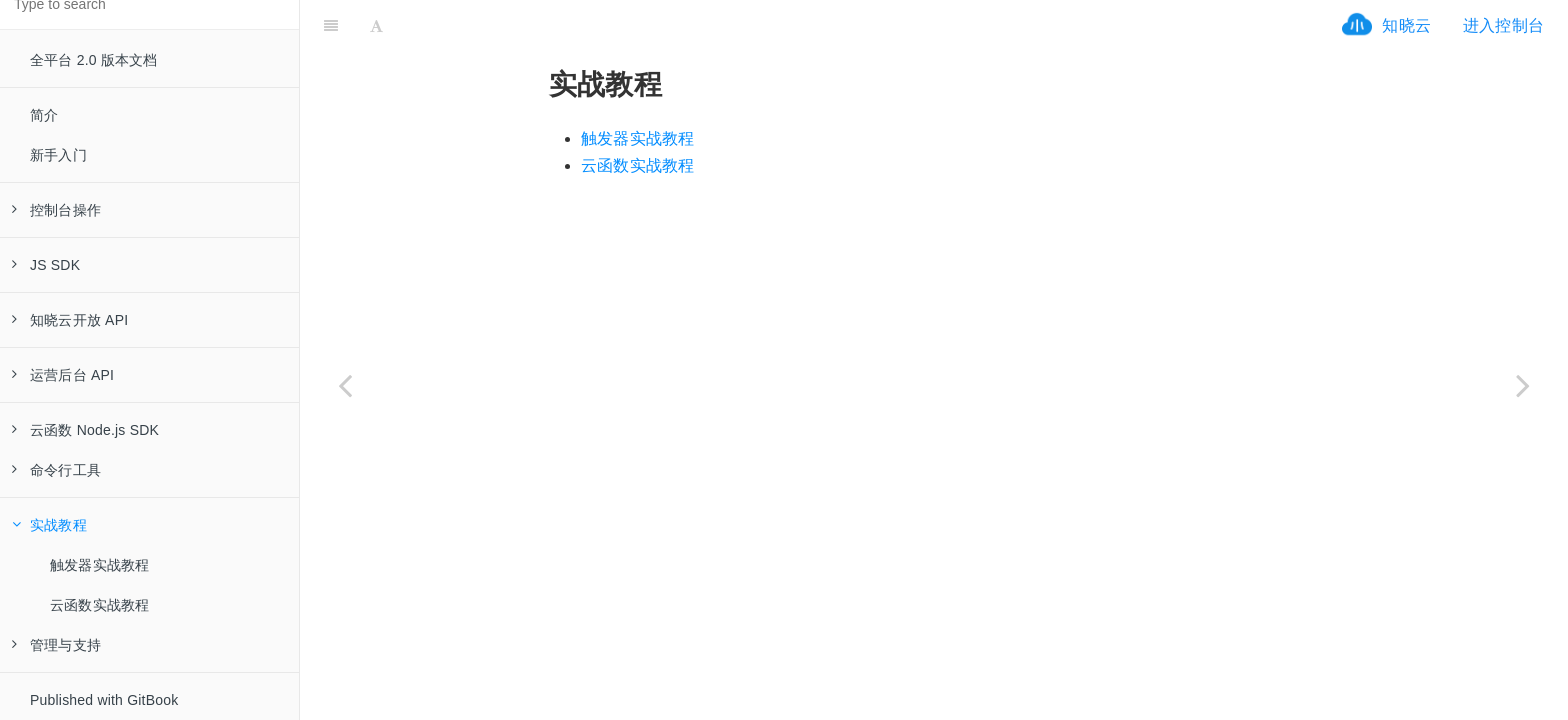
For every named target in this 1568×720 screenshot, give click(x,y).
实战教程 (49, 525)
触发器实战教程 (99, 565)
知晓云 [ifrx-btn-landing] (1406, 25)
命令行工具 (56, 470)
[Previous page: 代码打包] (345, 385)
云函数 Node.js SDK (85, 430)
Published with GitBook (104, 700)
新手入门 (58, 155)
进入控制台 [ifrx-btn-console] (1503, 25)
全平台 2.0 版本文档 (94, 60)
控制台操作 (56, 210)
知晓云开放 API (70, 320)
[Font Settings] (376, 25)
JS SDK (46, 265)
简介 (44, 115)
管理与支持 (56, 645)
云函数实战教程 (99, 605)
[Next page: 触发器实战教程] (1523, 385)
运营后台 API (63, 375)
